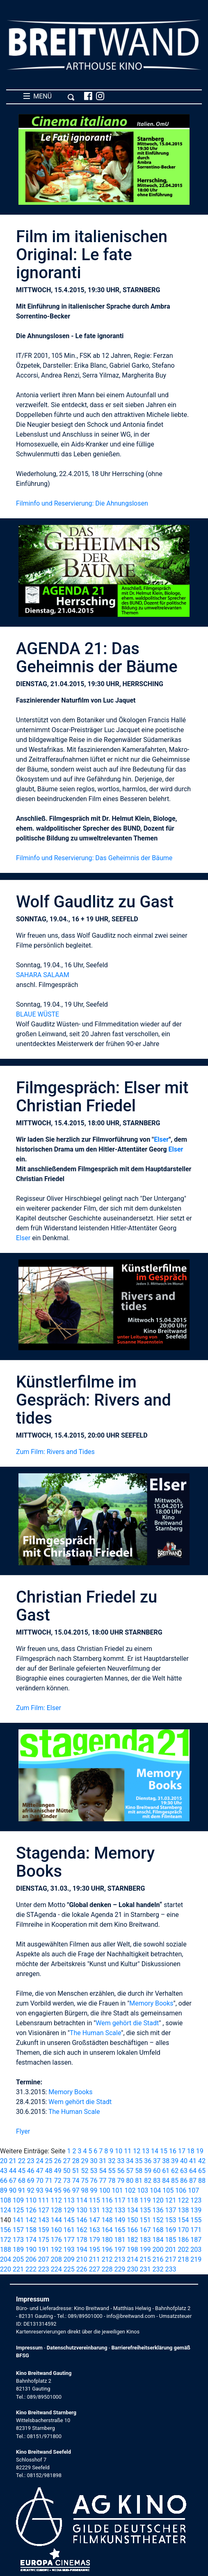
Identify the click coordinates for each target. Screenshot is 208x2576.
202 (183, 2249)
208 (56, 2259)
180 (107, 2240)
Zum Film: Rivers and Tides (55, 1452)
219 (195, 2259)
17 (181, 2151)
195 (94, 2249)
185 (170, 2240)
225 (69, 2269)
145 (69, 2220)
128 (56, 2210)
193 (69, 2249)
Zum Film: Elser (38, 1708)
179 (94, 2240)
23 (30, 2161)
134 (132, 2210)
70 (39, 2180)
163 (94, 2230)
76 (94, 2180)
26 (58, 2161)
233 (170, 2269)
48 (49, 2171)
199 (145, 2249)
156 (5, 2230)
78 (111, 2180)
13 (145, 2151)
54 (102, 2171)
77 (102, 2180)
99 (94, 2190)
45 (21, 2171)
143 (43, 2220)
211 (94, 2259)
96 (67, 2190)
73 (67, 2180)
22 (21, 2161)
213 (120, 2259)
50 (67, 2171)
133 (120, 2210)
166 (132, 2230)
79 (120, 2180)
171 (195, 2230)
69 (30, 2180)
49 (58, 2171)
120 (157, 2200)
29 (85, 2161)
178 (81, 2240)
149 (120, 2220)
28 (76, 2161)
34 (129, 2161)
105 (168, 2190)
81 (138, 2180)
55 (111, 2171)
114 (81, 2200)
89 (3, 2190)
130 (81, 2210)
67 (12, 2180)
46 (30, 2171)
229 (120, 2269)
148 (107, 2220)
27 (67, 2161)
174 (31, 2240)
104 (155, 2190)
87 (193, 2180)
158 (31, 2230)
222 (31, 2269)
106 (180, 2190)
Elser (161, 1139)
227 (94, 2269)
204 (5, 2259)
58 (138, 2171)
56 (120, 2171)
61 (165, 2171)
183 (145, 2240)
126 (31, 2210)
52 (85, 2171)
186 (183, 2240)
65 (202, 2171)
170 (183, 2230)
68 (21, 2180)
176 (56, 2240)
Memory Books (151, 2003)
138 (183, 2210)
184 (157, 2240)
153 (170, 2220)
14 (154, 2151)
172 (5, 2240)
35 (138, 2161)
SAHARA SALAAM (42, 975)
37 (156, 2161)
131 (94, 2210)
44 (12, 2171)
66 (3, 2180)
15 (163, 2151)
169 (170, 2230)
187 (195, 2240)
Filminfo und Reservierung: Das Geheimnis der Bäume (94, 858)
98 (85, 2190)
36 (147, 2161)
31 (102, 2161)
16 (172, 2151)
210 (81, 2259)
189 (18, 2249)
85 (174, 2180)
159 (43, 2230)
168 (157, 2230)
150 (132, 2220)
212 (107, 2259)
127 (43, 2210)
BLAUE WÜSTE (37, 1014)
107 (193, 2190)
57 (129, 2171)
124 (5, 2210)
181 (120, 2240)
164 (107, 2230)
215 (145, 2259)
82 (147, 2180)
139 (195, 2210)
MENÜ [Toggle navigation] (49, 96)
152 (157, 2220)
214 (132, 2259)
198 (132, 2249)
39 (174, 2161)
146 (81, 2220)
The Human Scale (95, 2033)
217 (170, 2259)
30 (94, 2161)
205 (18, 2259)
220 (5, 2269)
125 (18, 2210)
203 (195, 2249)
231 (145, 2269)
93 (39, 2190)
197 (120, 2249)
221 (18, 2269)
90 (12, 2190)
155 (195, 2220)
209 (69, 2259)
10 (118, 2151)
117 (120, 2200)
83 (156, 2180)
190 (31, 2249)
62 (174, 2171)
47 (39, 2171)
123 (195, 2200)
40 (183, 2161)
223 (43, 2269)
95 (58, 2190)
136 (157, 2210)
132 (107, 2210)
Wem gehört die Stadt (127, 2023)
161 (69, 2230)
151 (145, 2220)
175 (43, 2240)
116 (107, 2200)
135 (145, 2210)
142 (31, 2220)
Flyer (23, 2131)
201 (170, 2249)
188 (5, 2249)
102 (129, 2190)
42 (202, 2161)
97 (76, 2190)
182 (132, 2240)
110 (31, 2200)
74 (76, 2180)
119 (145, 2200)
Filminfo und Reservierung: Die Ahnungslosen (82, 503)
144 (56, 2220)
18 (190, 2151)
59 (147, 2171)
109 (18, 2200)
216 (157, 2259)
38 (165, 2161)
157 (18, 2230)
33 (120, 2161)
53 (94, 2171)
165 (120, 2230)
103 (142, 2190)
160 (56, 2230)
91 (21, 2190)
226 (81, 2269)
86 (183, 2180)
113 (69, 2200)
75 (85, 2180)
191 (43, 2249)
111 (43, 2200)
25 (49, 2161)
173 (18, 2240)
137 (170, 2210)
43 (3, 2171)
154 (183, 2220)
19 (199, 2151)
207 (43, 2259)
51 (76, 2171)
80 (129, 2180)
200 (157, 2249)
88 (202, 2180)
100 (104, 2190)
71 (49, 2180)
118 (132, 2200)
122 (183, 2200)
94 (49, 2190)
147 (94, 2220)
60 (156, 2171)
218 (183, 2259)
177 (69, 2240)
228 (107, 2269)
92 (30, 2190)
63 (183, 2171)
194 (81, 2249)
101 (117, 2190)
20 (3, 2161)
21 (12, 2161)
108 (5, 2200)
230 (132, 2269)
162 (81, 2230)
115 (94, 2200)
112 (56, 2200)
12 (136, 2151)
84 (165, 2180)
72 (58, 2180)
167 (145, 2230)
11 (127, 2151)
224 (56, 2269)
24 (39, 2161)
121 (170, 2200)
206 (31, 2259)
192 (56, 2249)
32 (111, 2161)
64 (193, 2171)
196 (107, 2249)
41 (193, 2161)
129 (69, 2210)
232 (157, 2269)
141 (18, 2220)
